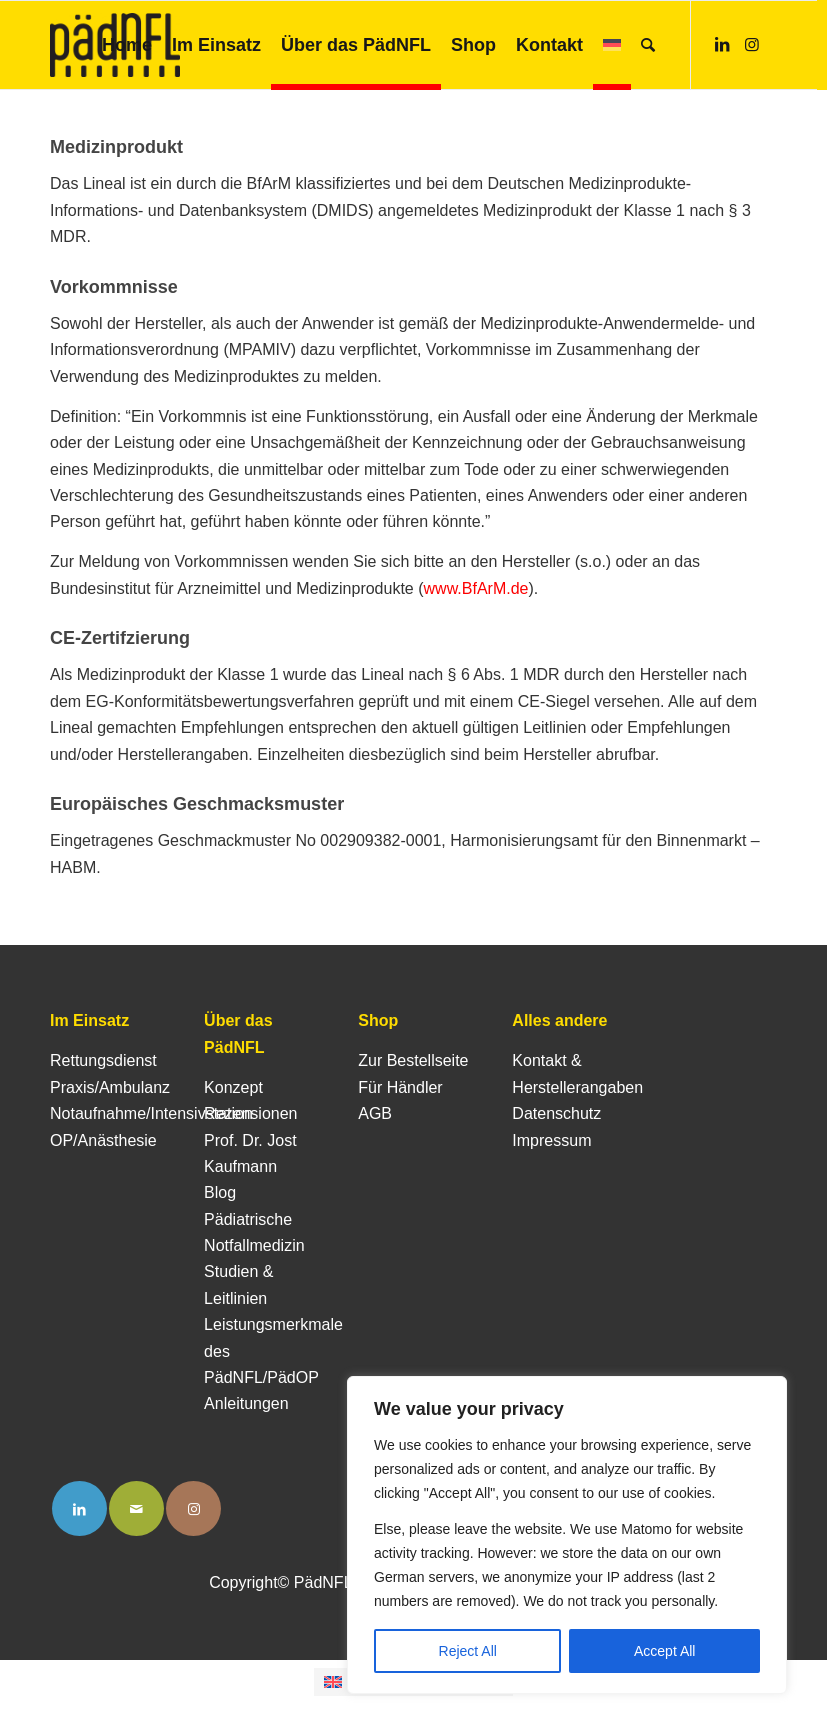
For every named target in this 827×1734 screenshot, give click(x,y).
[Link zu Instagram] (752, 44)
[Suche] (648, 45)
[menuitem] (127, 45)
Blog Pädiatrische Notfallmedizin (254, 1219)
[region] (567, 1535)
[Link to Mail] (136, 1508)
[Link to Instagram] (193, 1508)
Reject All (468, 1651)
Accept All (664, 1651)
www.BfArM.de (476, 588)
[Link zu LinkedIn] (722, 44)
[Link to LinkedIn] (79, 1508)
